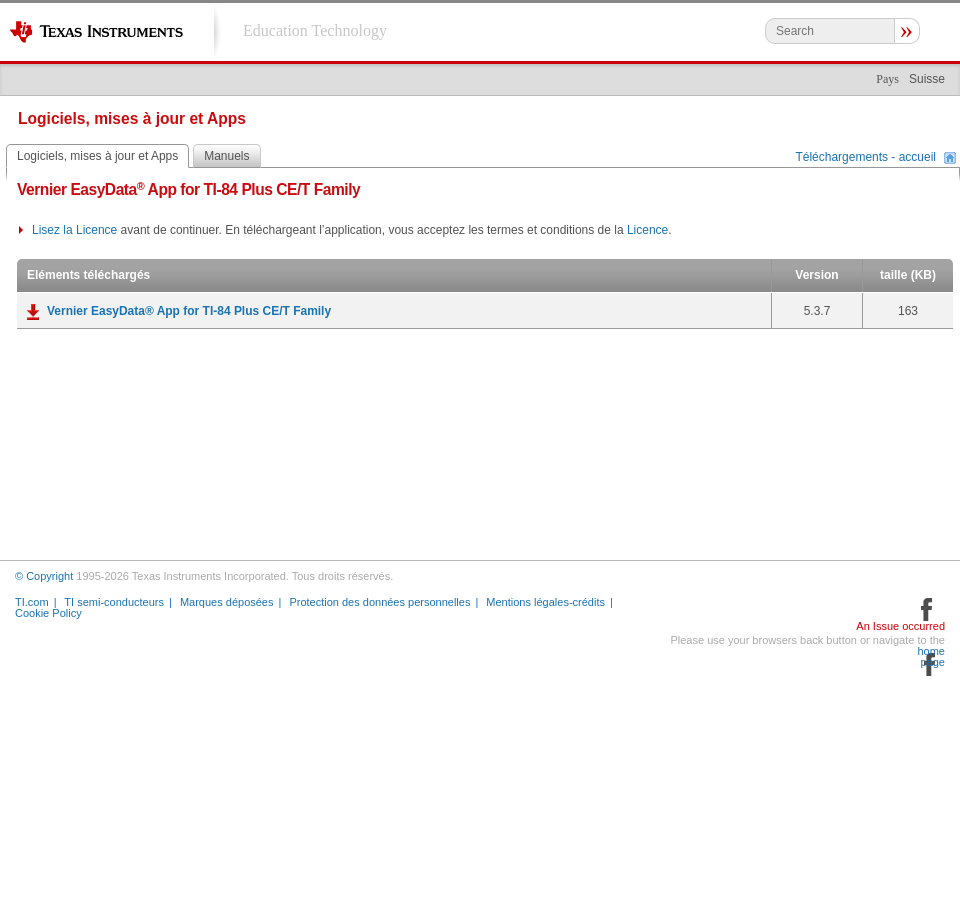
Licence (647, 230)
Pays (887, 79)
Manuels (226, 156)
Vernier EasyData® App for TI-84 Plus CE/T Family (189, 311)
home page (931, 657)
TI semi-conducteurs (114, 602)
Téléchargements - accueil (865, 158)
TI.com (32, 602)
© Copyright (44, 576)
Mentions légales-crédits (545, 602)
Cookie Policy (48, 613)
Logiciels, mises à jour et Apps (97, 156)
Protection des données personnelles (379, 602)
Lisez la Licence (74, 230)
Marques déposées (227, 602)
